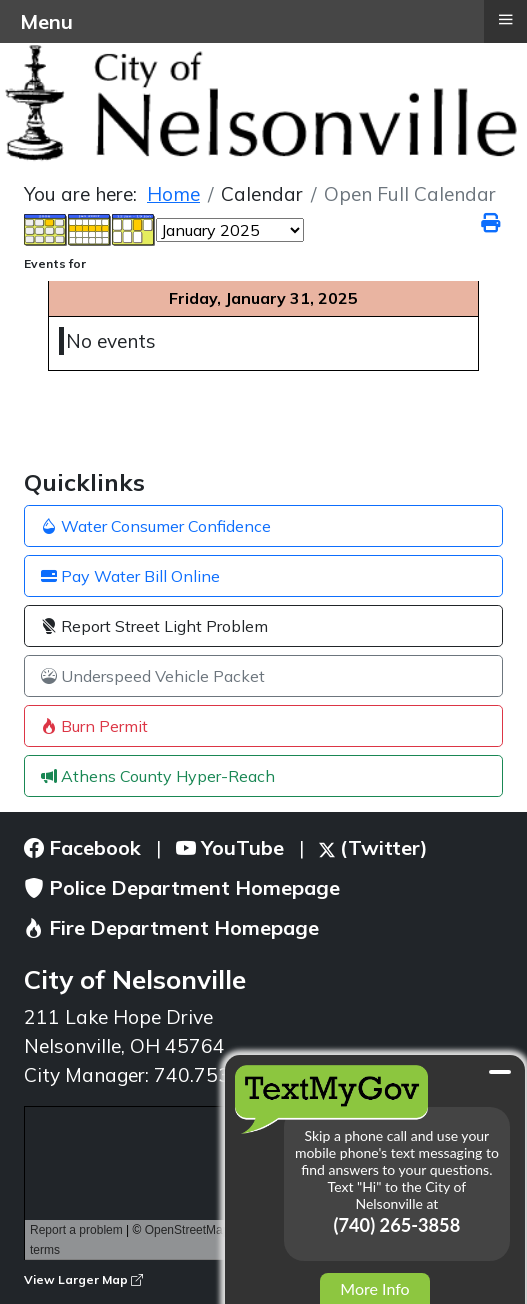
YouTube (230, 847)
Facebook (82, 847)
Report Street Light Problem (154, 626)
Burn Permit (94, 726)
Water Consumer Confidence (156, 526)
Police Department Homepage (182, 887)
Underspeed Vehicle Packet (153, 676)
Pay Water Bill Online (130, 576)
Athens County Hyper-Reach (158, 776)
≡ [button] (505, 19)
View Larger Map (83, 1279)
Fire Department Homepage (171, 927)
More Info (374, 1288)
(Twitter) (373, 847)
